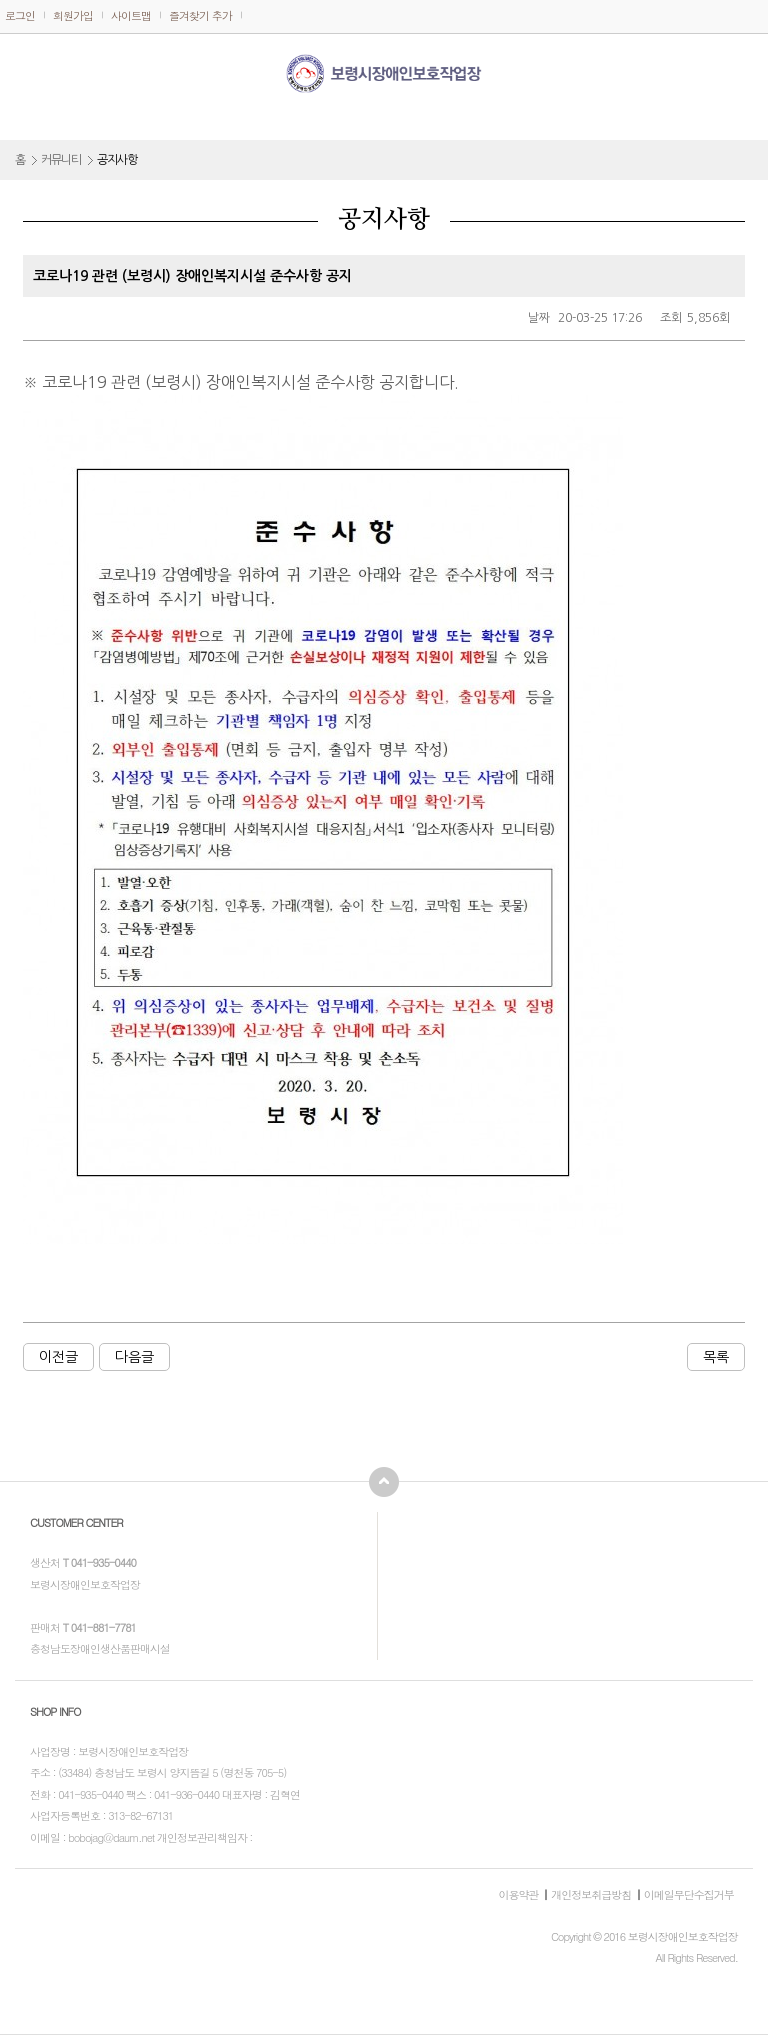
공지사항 (117, 160)
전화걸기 (743, 68)
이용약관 (518, 1894)
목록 (716, 1357)
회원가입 (73, 15)
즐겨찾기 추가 (200, 15)
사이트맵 (131, 15)
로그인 (20, 15)
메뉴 (30, 68)
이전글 (58, 1357)
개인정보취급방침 (591, 1894)
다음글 (134, 1357)
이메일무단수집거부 (689, 1894)
